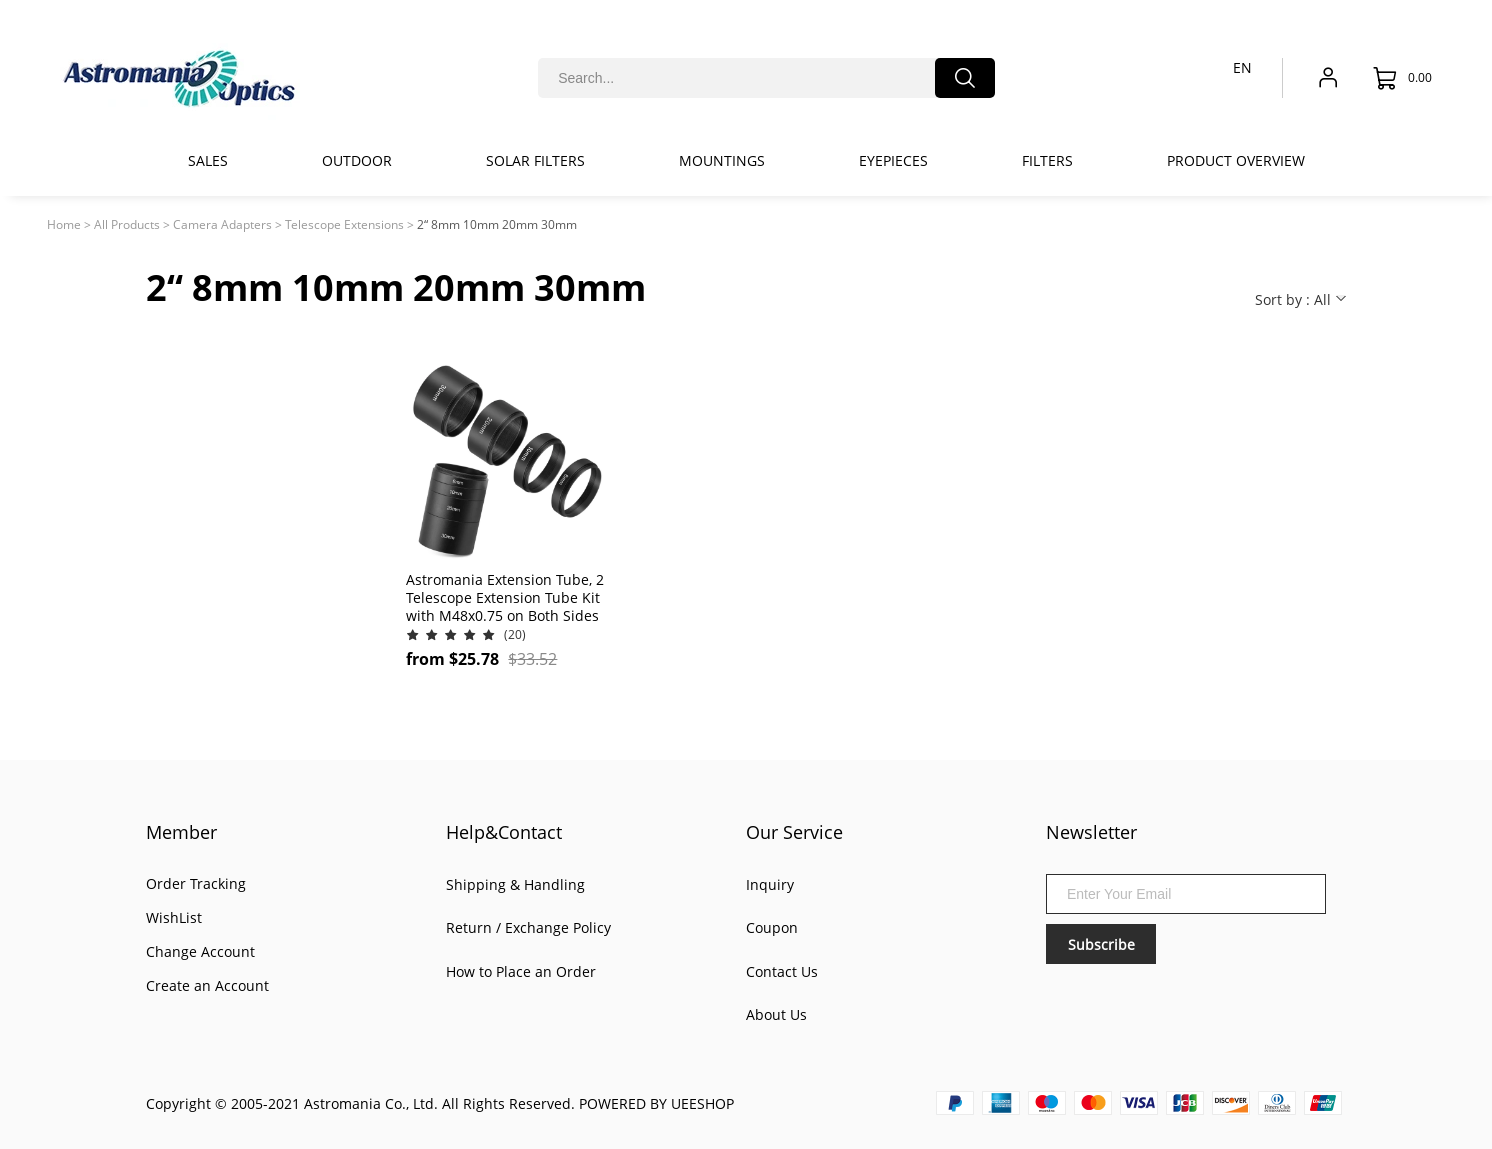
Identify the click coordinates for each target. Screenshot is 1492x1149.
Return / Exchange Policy (528, 927)
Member (181, 832)
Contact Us (782, 971)
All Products (127, 224)
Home (64, 224)
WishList (174, 917)
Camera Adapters (222, 224)
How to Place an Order (521, 971)
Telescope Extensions (344, 224)
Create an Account (207, 985)
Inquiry (770, 884)
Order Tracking (196, 883)
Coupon (772, 927)
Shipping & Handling (515, 884)
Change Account (200, 951)
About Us (776, 1014)
